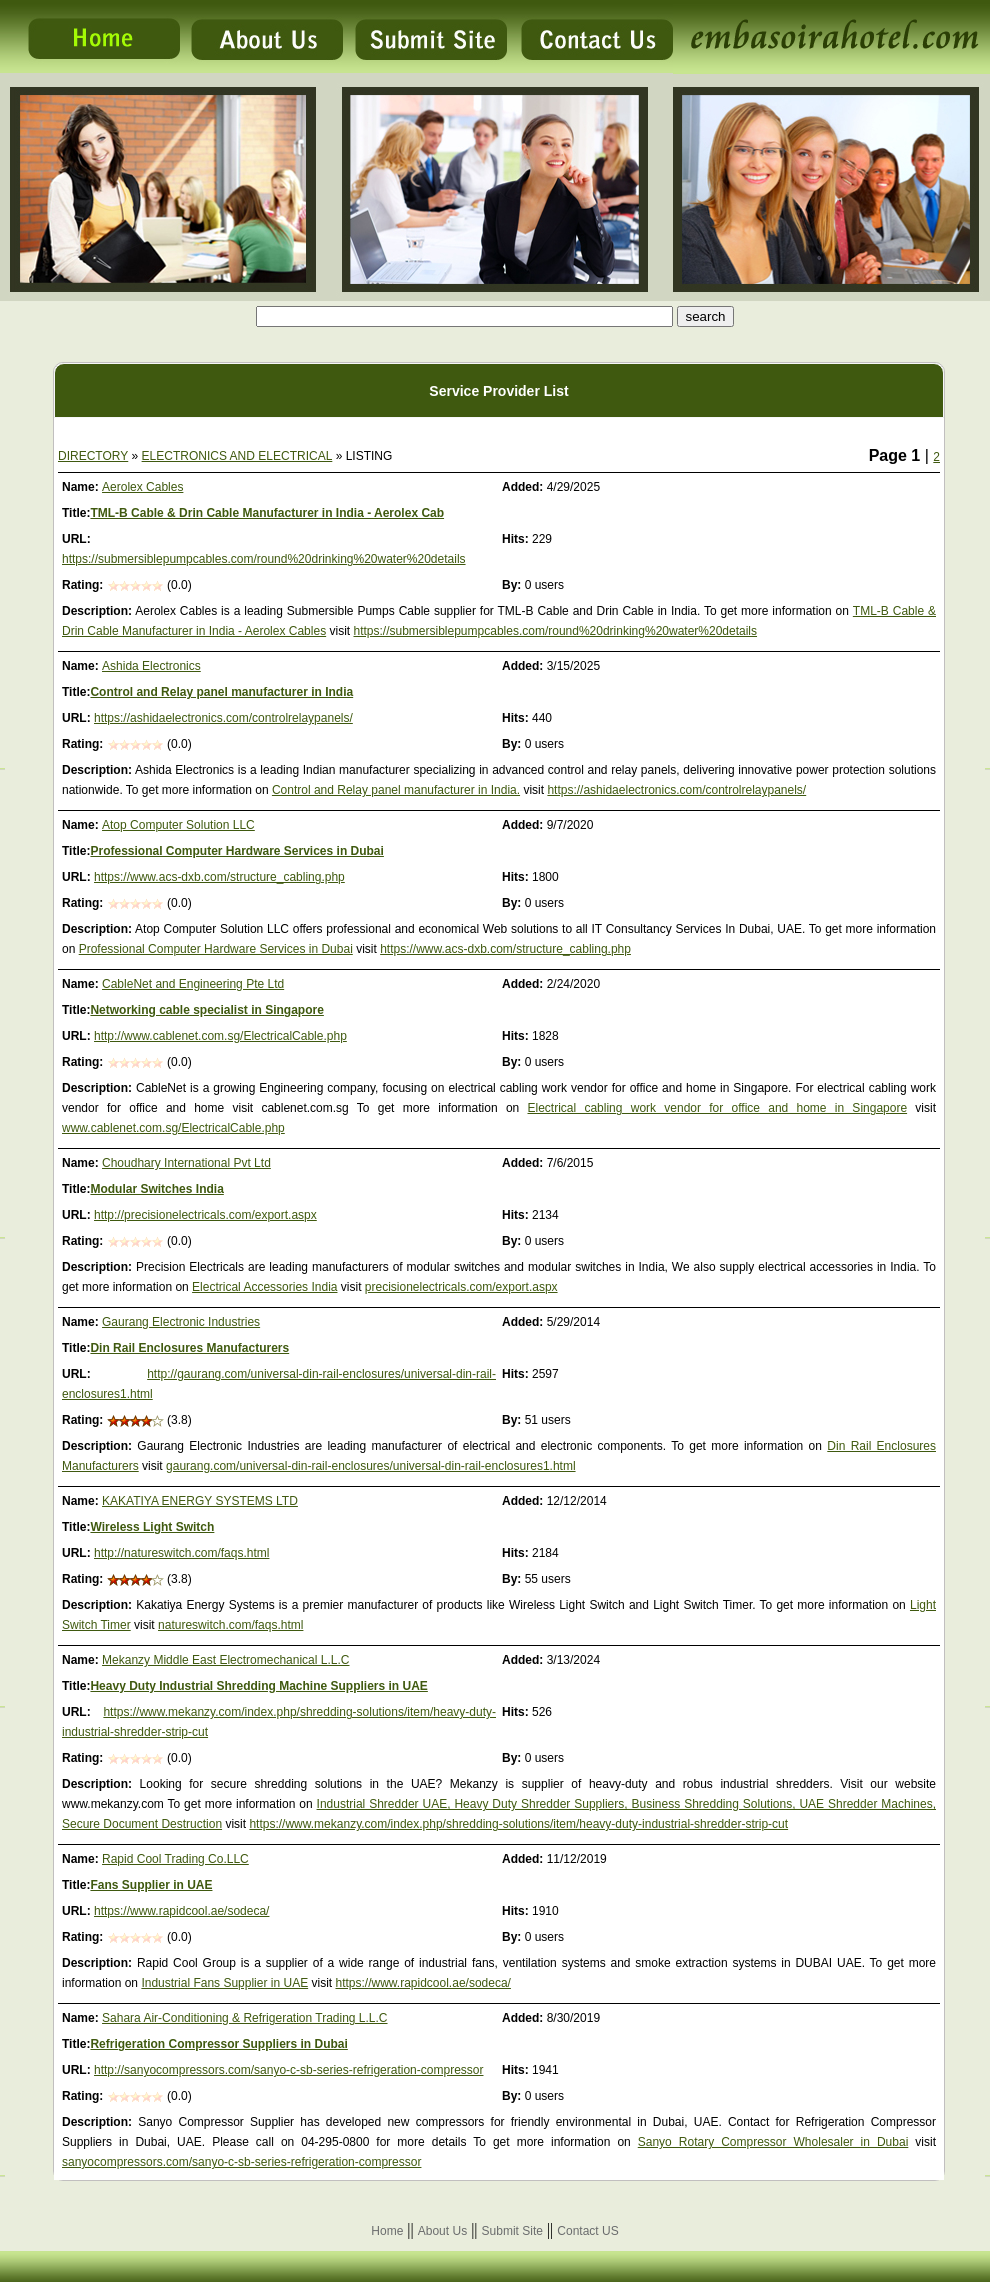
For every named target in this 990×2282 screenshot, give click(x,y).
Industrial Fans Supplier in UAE (224, 1983)
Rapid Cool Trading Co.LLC (175, 1859)
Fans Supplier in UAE (151, 1885)
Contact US (587, 2231)
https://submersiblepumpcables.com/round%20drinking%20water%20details (264, 559)
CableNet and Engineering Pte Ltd (193, 984)
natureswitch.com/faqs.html (230, 1625)
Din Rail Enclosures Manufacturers (189, 1348)
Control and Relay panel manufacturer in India (221, 692)
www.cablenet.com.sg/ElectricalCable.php (173, 1128)
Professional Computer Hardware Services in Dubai (236, 851)
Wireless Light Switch (152, 1527)
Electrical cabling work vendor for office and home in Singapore (718, 1108)
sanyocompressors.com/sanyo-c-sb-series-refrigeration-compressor (241, 2162)
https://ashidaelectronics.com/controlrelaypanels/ (223, 718)
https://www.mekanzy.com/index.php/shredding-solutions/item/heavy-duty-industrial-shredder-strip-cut (518, 1824)
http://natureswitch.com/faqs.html (181, 1553)
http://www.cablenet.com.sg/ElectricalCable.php (220, 1036)
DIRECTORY (93, 456)
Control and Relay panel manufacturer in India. (396, 790)
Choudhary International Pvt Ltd (186, 1163)
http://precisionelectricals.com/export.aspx (205, 1215)
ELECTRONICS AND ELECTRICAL (237, 456)
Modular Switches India (156, 1189)
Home (387, 2231)
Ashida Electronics (151, 666)
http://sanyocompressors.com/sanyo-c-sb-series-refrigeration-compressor (288, 2070)
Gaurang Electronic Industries (181, 1322)
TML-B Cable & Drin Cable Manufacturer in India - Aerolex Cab (267, 513)
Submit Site (512, 2231)
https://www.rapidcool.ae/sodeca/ (181, 1911)
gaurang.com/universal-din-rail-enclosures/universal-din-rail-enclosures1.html (371, 1466)
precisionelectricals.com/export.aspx (461, 1287)
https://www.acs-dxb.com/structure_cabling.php (219, 877)
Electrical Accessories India (264, 1287)
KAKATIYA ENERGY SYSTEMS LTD (200, 1501)
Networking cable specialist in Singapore (206, 1010)
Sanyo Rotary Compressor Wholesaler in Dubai (773, 2142)
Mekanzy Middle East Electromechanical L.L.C (225, 1660)
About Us (442, 2231)
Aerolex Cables (142, 487)
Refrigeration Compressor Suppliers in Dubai (218, 2044)
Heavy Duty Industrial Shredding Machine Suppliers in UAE (258, 1686)
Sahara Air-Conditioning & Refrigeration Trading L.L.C (245, 2018)
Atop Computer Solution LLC (178, 825)
